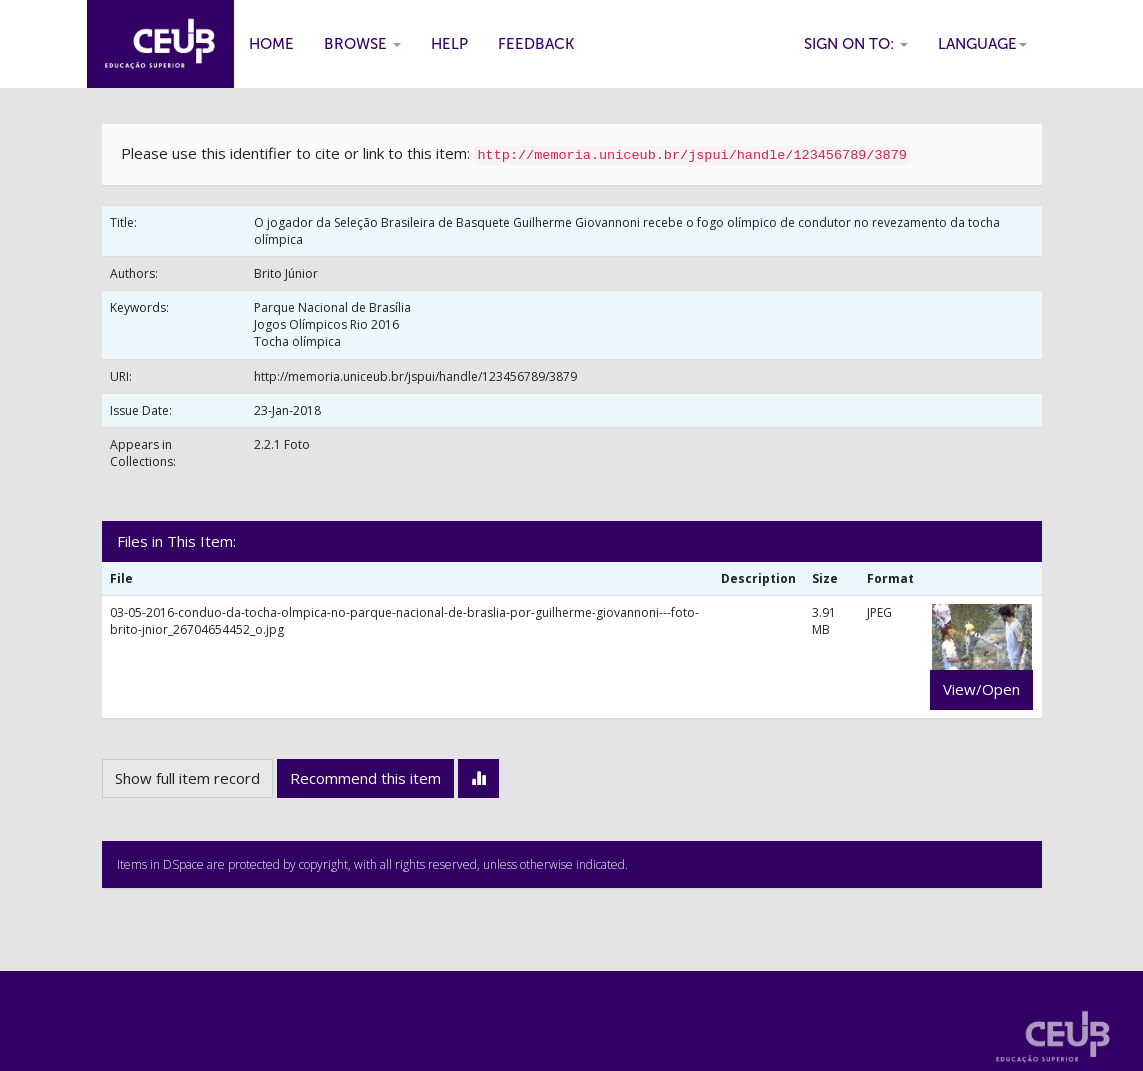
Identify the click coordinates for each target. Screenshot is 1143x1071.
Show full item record (187, 778)
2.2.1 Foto (282, 444)
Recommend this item (365, 778)
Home (271, 44)
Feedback (536, 44)
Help (449, 44)
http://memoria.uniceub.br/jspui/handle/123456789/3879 (415, 376)
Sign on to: (856, 44)
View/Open (981, 689)
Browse (362, 44)
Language (982, 44)
